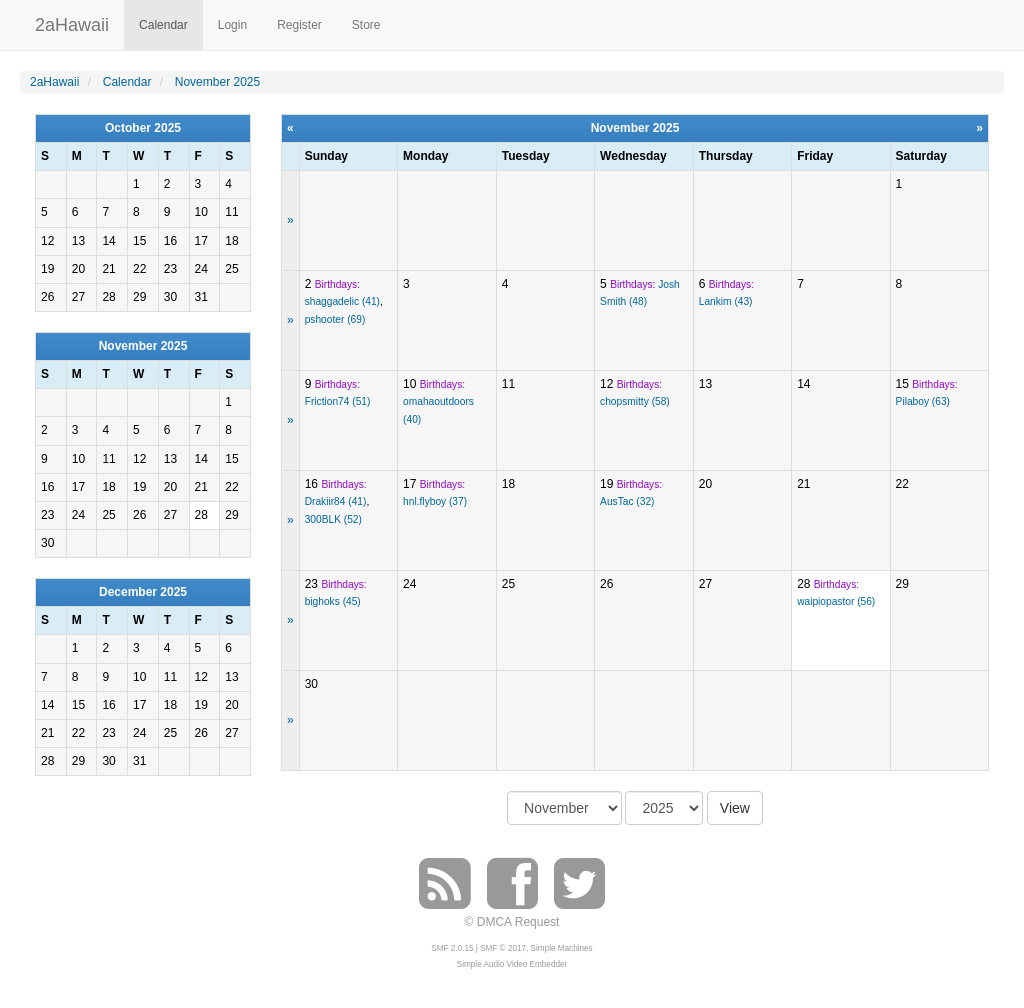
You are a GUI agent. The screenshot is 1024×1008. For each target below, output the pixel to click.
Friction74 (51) (338, 401)
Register (299, 25)
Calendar (163, 25)
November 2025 (143, 346)
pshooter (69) (335, 319)
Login (232, 25)
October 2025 (143, 128)
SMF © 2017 (503, 948)
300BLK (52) (333, 519)
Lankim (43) (726, 301)
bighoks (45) (333, 601)
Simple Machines (562, 948)
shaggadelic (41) (342, 301)
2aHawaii (72, 22)
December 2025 (143, 592)
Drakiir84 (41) (336, 501)
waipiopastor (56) (836, 601)
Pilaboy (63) (923, 401)
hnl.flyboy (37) (435, 501)
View (735, 808)
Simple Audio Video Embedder (512, 964)
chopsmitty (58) (635, 401)
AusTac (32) (627, 501)
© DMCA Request (512, 922)
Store (366, 25)
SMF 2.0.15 (452, 948)
